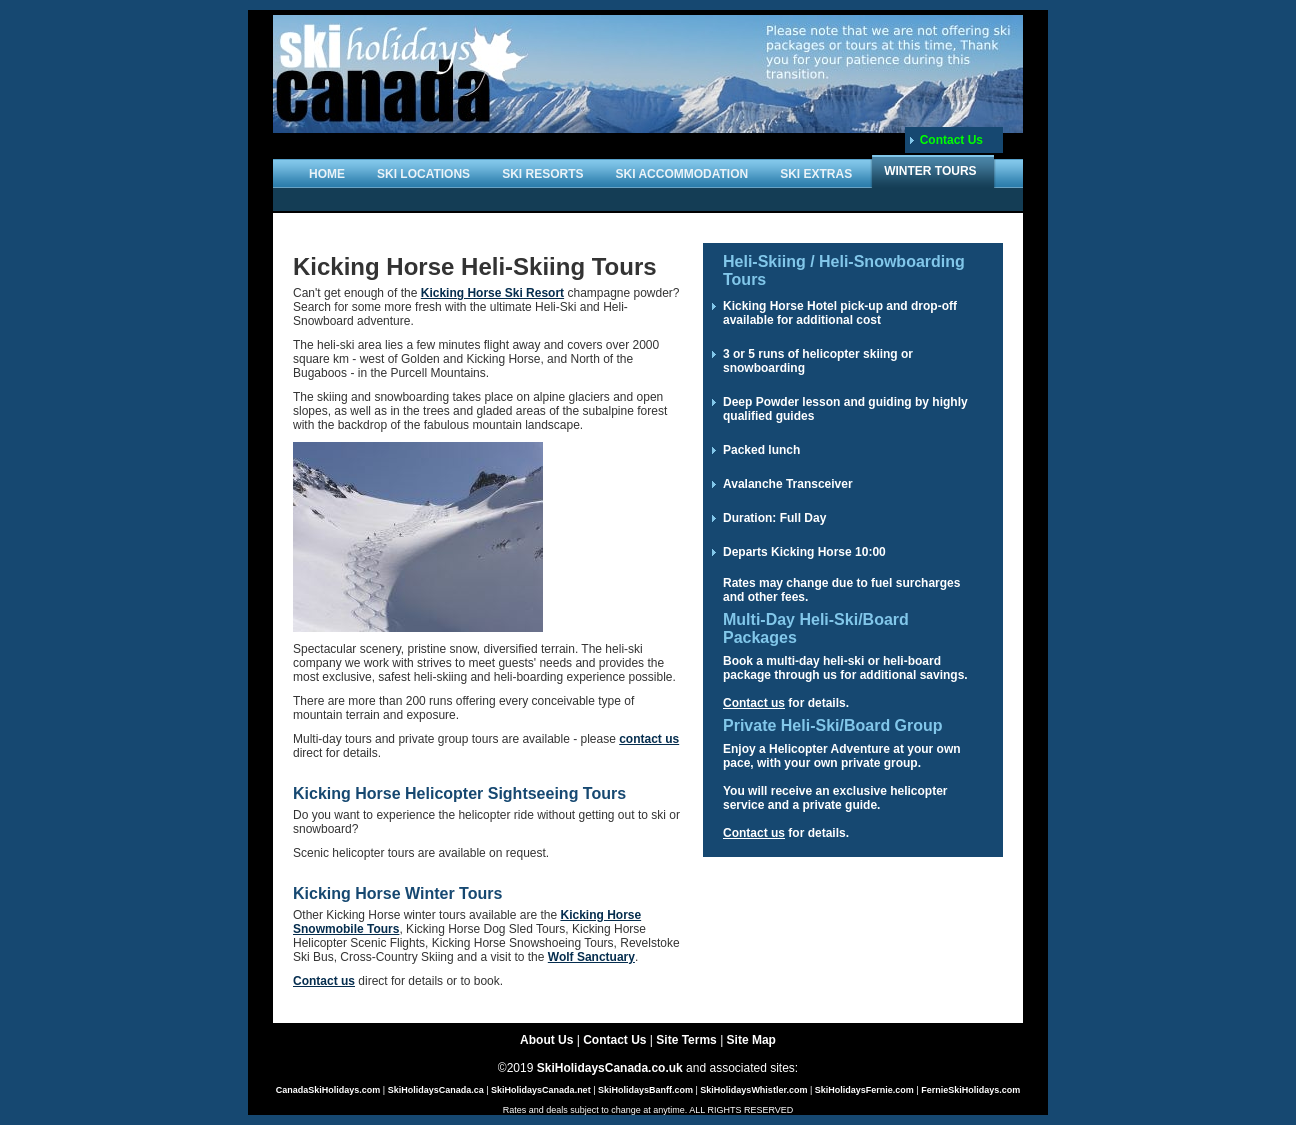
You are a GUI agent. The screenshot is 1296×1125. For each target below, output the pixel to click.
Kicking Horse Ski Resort (492, 293)
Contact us (324, 981)
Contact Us (951, 140)
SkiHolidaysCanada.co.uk (610, 1068)
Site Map (751, 1040)
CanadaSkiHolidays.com (328, 1090)
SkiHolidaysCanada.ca (436, 1090)
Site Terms (686, 1040)
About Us (546, 1040)
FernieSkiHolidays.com (970, 1090)
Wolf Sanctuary (591, 957)
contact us (649, 739)
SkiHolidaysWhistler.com (753, 1090)
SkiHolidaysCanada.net (541, 1090)
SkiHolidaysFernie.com (864, 1090)
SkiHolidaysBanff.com (645, 1090)
